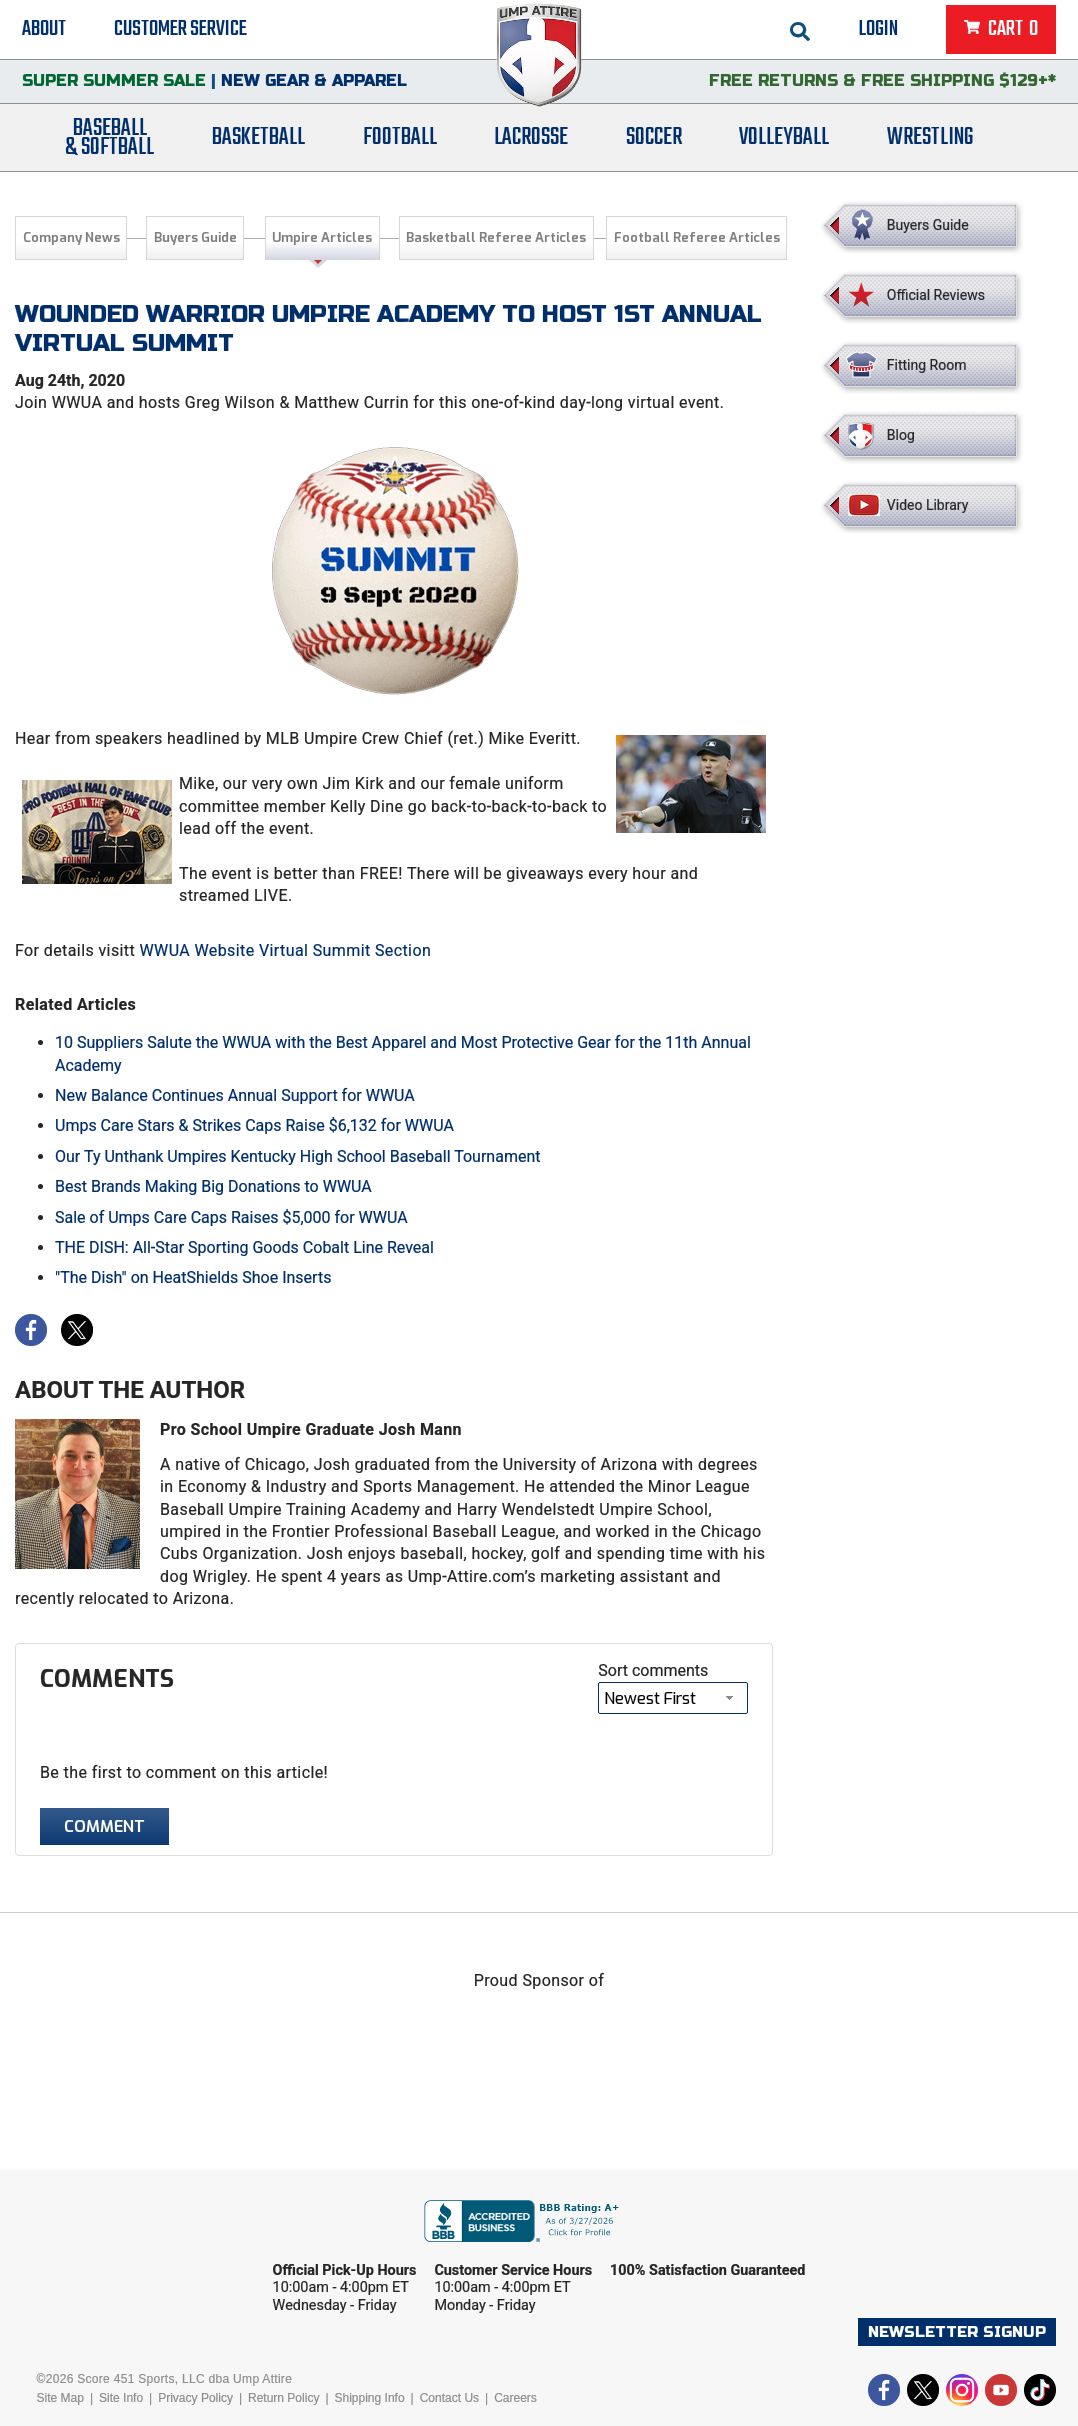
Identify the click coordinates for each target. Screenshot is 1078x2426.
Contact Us (449, 2398)
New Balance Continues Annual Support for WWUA (235, 1095)
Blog (901, 435)
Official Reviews (936, 295)
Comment (104, 1826)
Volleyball (784, 142)
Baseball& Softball (109, 143)
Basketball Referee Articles (496, 237)
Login (878, 30)
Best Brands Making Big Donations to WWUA (213, 1186)
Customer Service (180, 30)
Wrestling (930, 142)
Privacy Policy (195, 2398)
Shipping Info (370, 2398)
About (44, 30)
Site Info (121, 2398)
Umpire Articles (322, 237)
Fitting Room (927, 365)
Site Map (60, 2398)
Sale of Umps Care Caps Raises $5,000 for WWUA (231, 1217)
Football (400, 142)
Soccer (654, 142)
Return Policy (283, 2398)
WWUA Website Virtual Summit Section (285, 950)
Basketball (258, 142)
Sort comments (653, 1670)
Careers (515, 2398)
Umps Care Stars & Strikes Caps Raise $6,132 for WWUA (254, 1125)
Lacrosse (531, 142)
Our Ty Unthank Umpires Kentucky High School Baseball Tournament (297, 1156)
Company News (71, 237)
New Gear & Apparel (314, 84)
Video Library (927, 505)
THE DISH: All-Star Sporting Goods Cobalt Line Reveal (244, 1247)
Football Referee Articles (697, 237)
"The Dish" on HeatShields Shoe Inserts (193, 1277)
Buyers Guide (195, 237)
